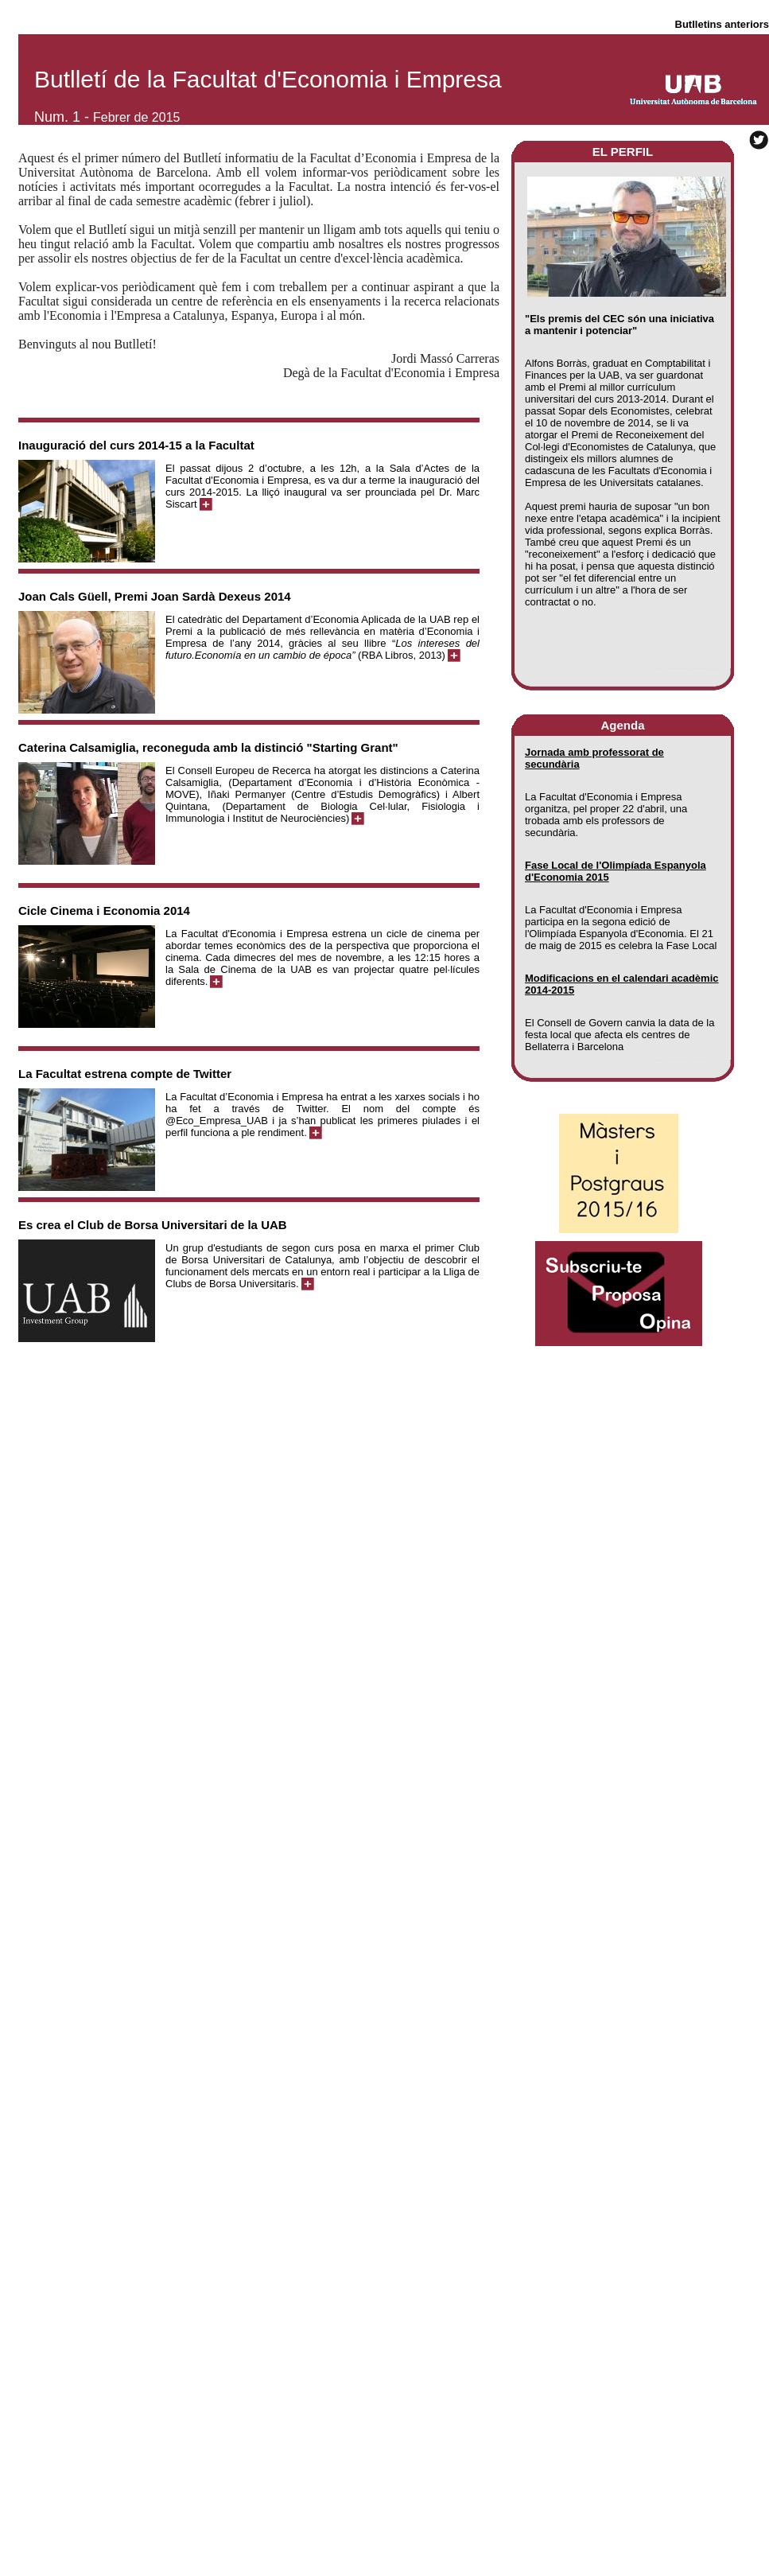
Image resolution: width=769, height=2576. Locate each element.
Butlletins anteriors (722, 24)
